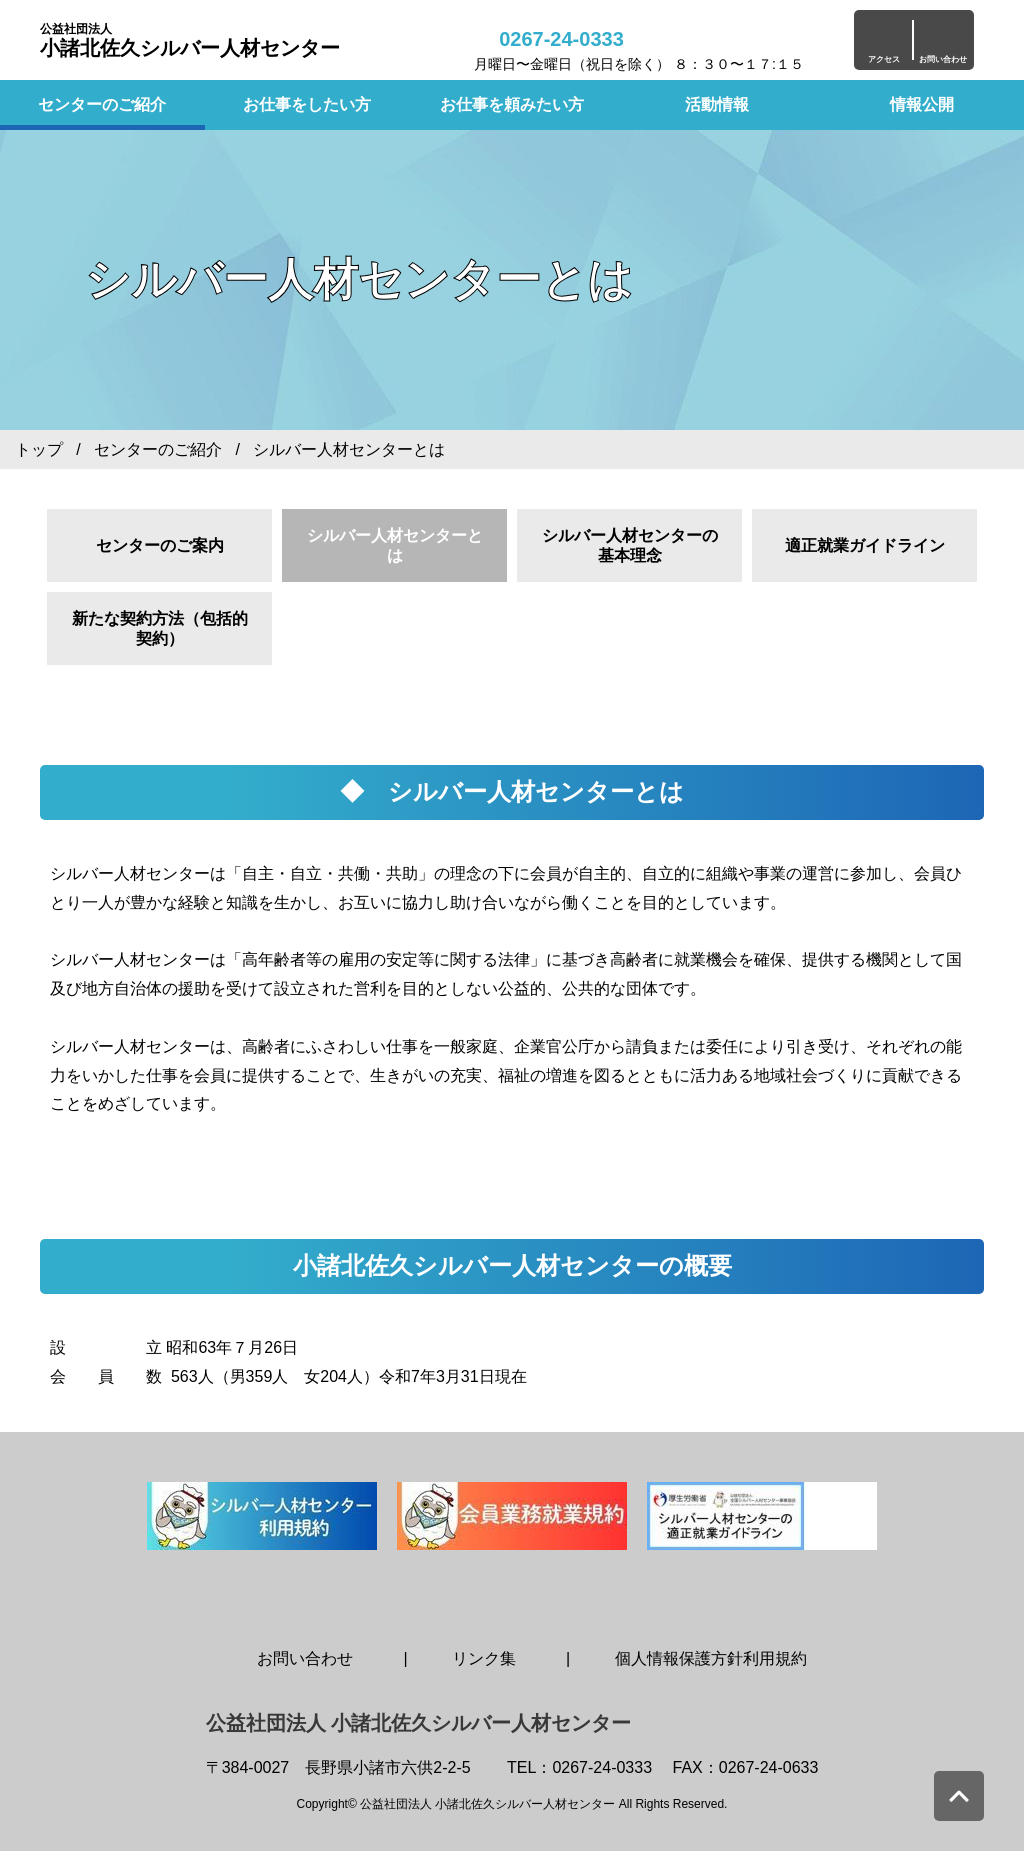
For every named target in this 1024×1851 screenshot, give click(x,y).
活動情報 (717, 104)
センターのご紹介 (102, 104)
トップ (39, 449)
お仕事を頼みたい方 (512, 104)
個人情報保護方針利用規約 (711, 1658)
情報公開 (922, 104)
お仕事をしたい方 (307, 104)
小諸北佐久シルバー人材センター (190, 40)
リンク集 (484, 1658)
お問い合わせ (305, 1658)
